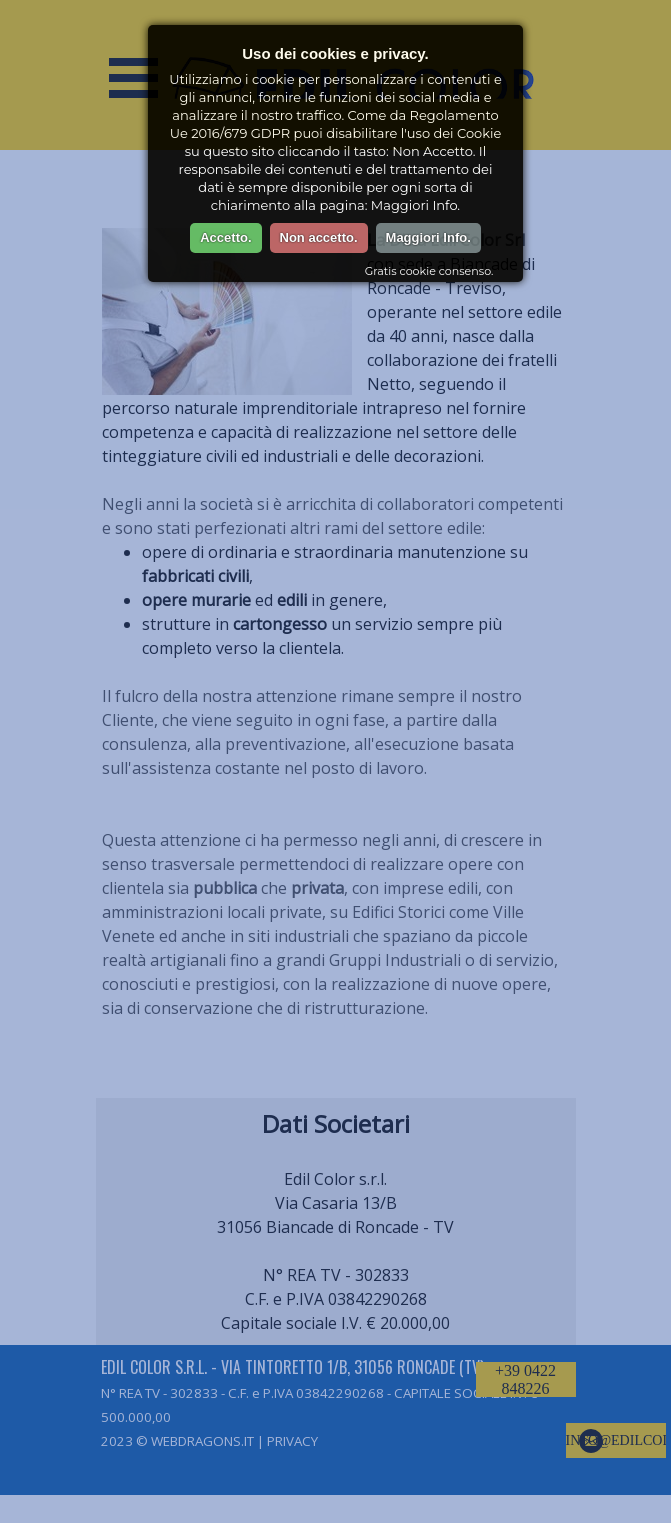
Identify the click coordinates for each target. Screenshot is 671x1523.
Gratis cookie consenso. (429, 271)
